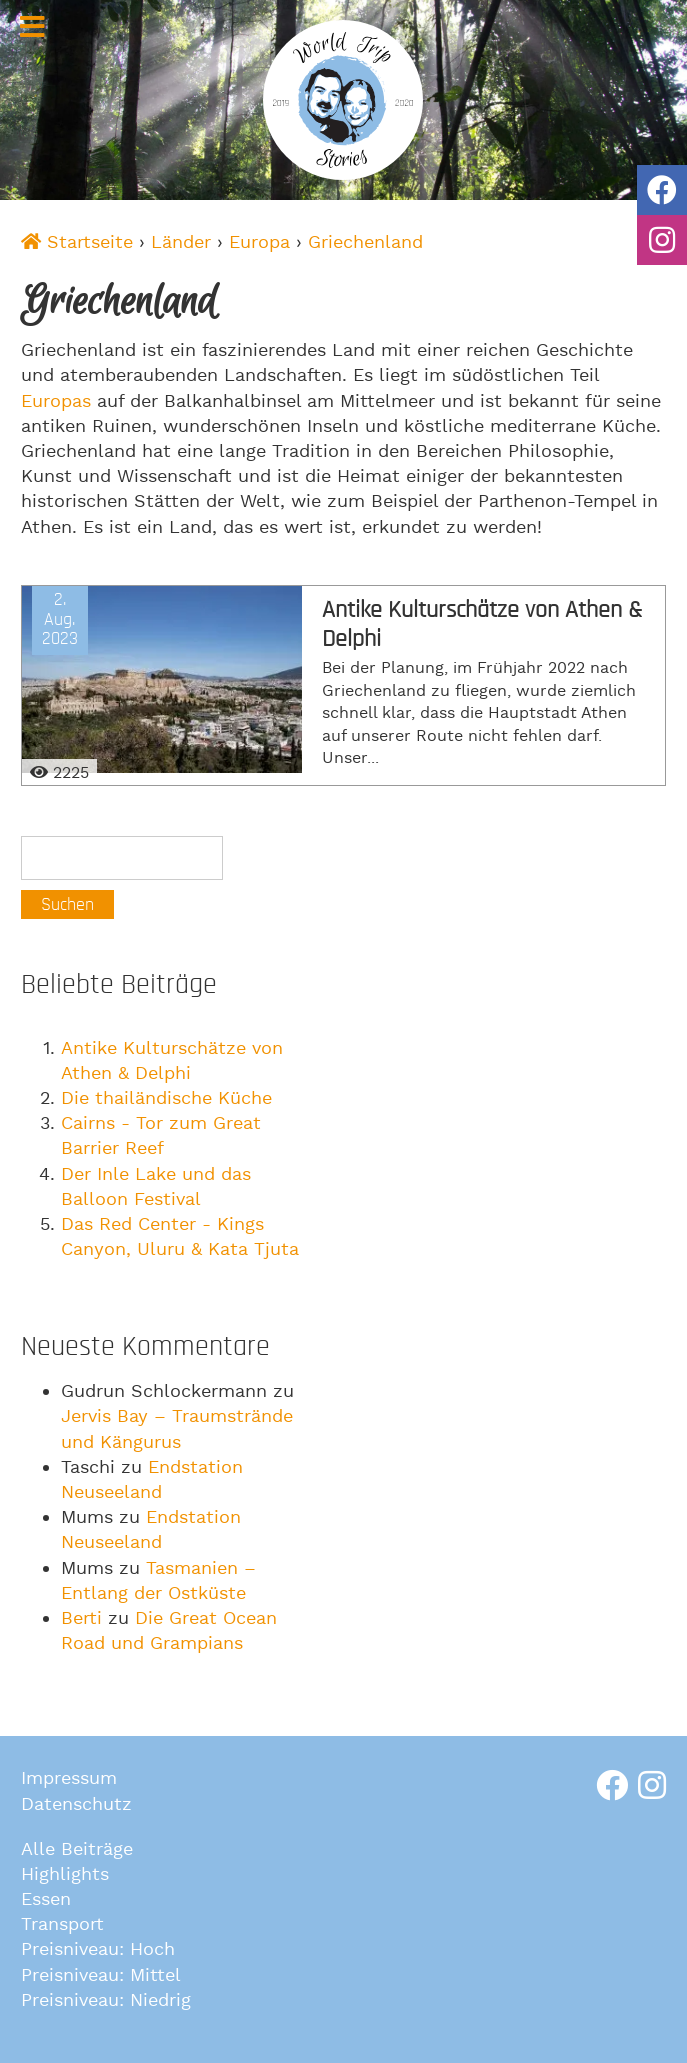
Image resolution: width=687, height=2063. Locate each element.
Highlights (65, 1874)
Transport (62, 1924)
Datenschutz (76, 1804)
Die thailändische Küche (166, 1098)
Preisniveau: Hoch (98, 1949)
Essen (46, 1899)
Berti (81, 1618)
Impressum (69, 1778)
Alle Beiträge (77, 1849)
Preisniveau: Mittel (101, 1975)
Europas (56, 401)
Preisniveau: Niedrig (106, 2000)
